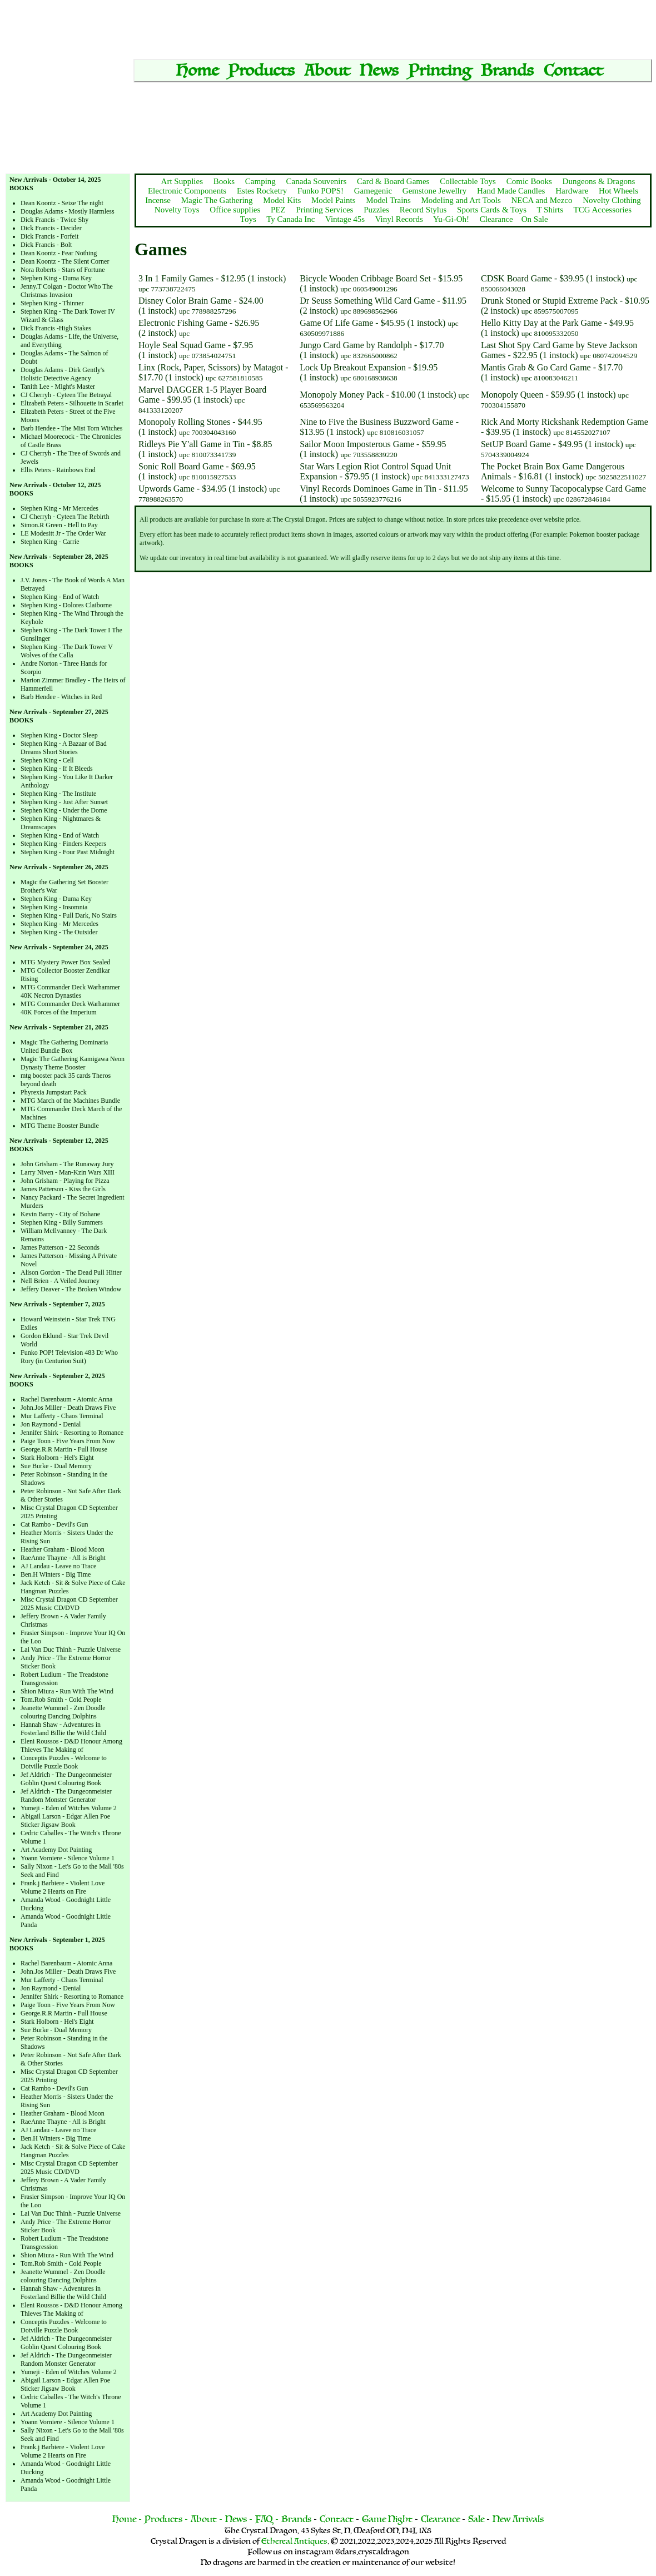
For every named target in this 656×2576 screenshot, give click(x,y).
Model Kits (282, 200)
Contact (573, 70)
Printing (440, 70)
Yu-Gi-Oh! (451, 219)
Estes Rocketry (262, 190)
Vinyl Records (399, 219)
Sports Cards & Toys (491, 209)
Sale (476, 2519)
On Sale (534, 219)
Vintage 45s (345, 219)
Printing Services (324, 209)
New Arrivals (518, 2519)
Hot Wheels (618, 190)
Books (224, 181)
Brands (507, 70)
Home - (127, 2519)
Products (261, 70)
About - (207, 2519)
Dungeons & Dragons (599, 181)
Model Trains (388, 200)
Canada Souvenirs (316, 181)
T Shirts (549, 209)
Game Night (388, 2519)
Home (197, 70)
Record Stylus (423, 209)
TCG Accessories (603, 209)
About (327, 70)
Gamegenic (373, 190)
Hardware (571, 190)
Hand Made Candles (511, 190)
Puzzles (376, 209)
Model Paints (333, 200)
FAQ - (267, 2519)
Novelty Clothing (612, 200)
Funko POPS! (320, 190)
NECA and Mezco (542, 200)
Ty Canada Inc (290, 219)
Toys (248, 219)
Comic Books (529, 181)
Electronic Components (187, 190)
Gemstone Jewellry (434, 190)
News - (239, 2519)
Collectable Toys (468, 181)
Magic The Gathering (217, 200)
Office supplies (235, 209)
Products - (166, 2519)
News (379, 70)
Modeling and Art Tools (461, 200)
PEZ (278, 209)
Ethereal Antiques (294, 2541)
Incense (158, 200)
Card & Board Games (393, 181)
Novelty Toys (177, 209)
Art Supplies (182, 181)
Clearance (496, 219)
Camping (260, 181)
